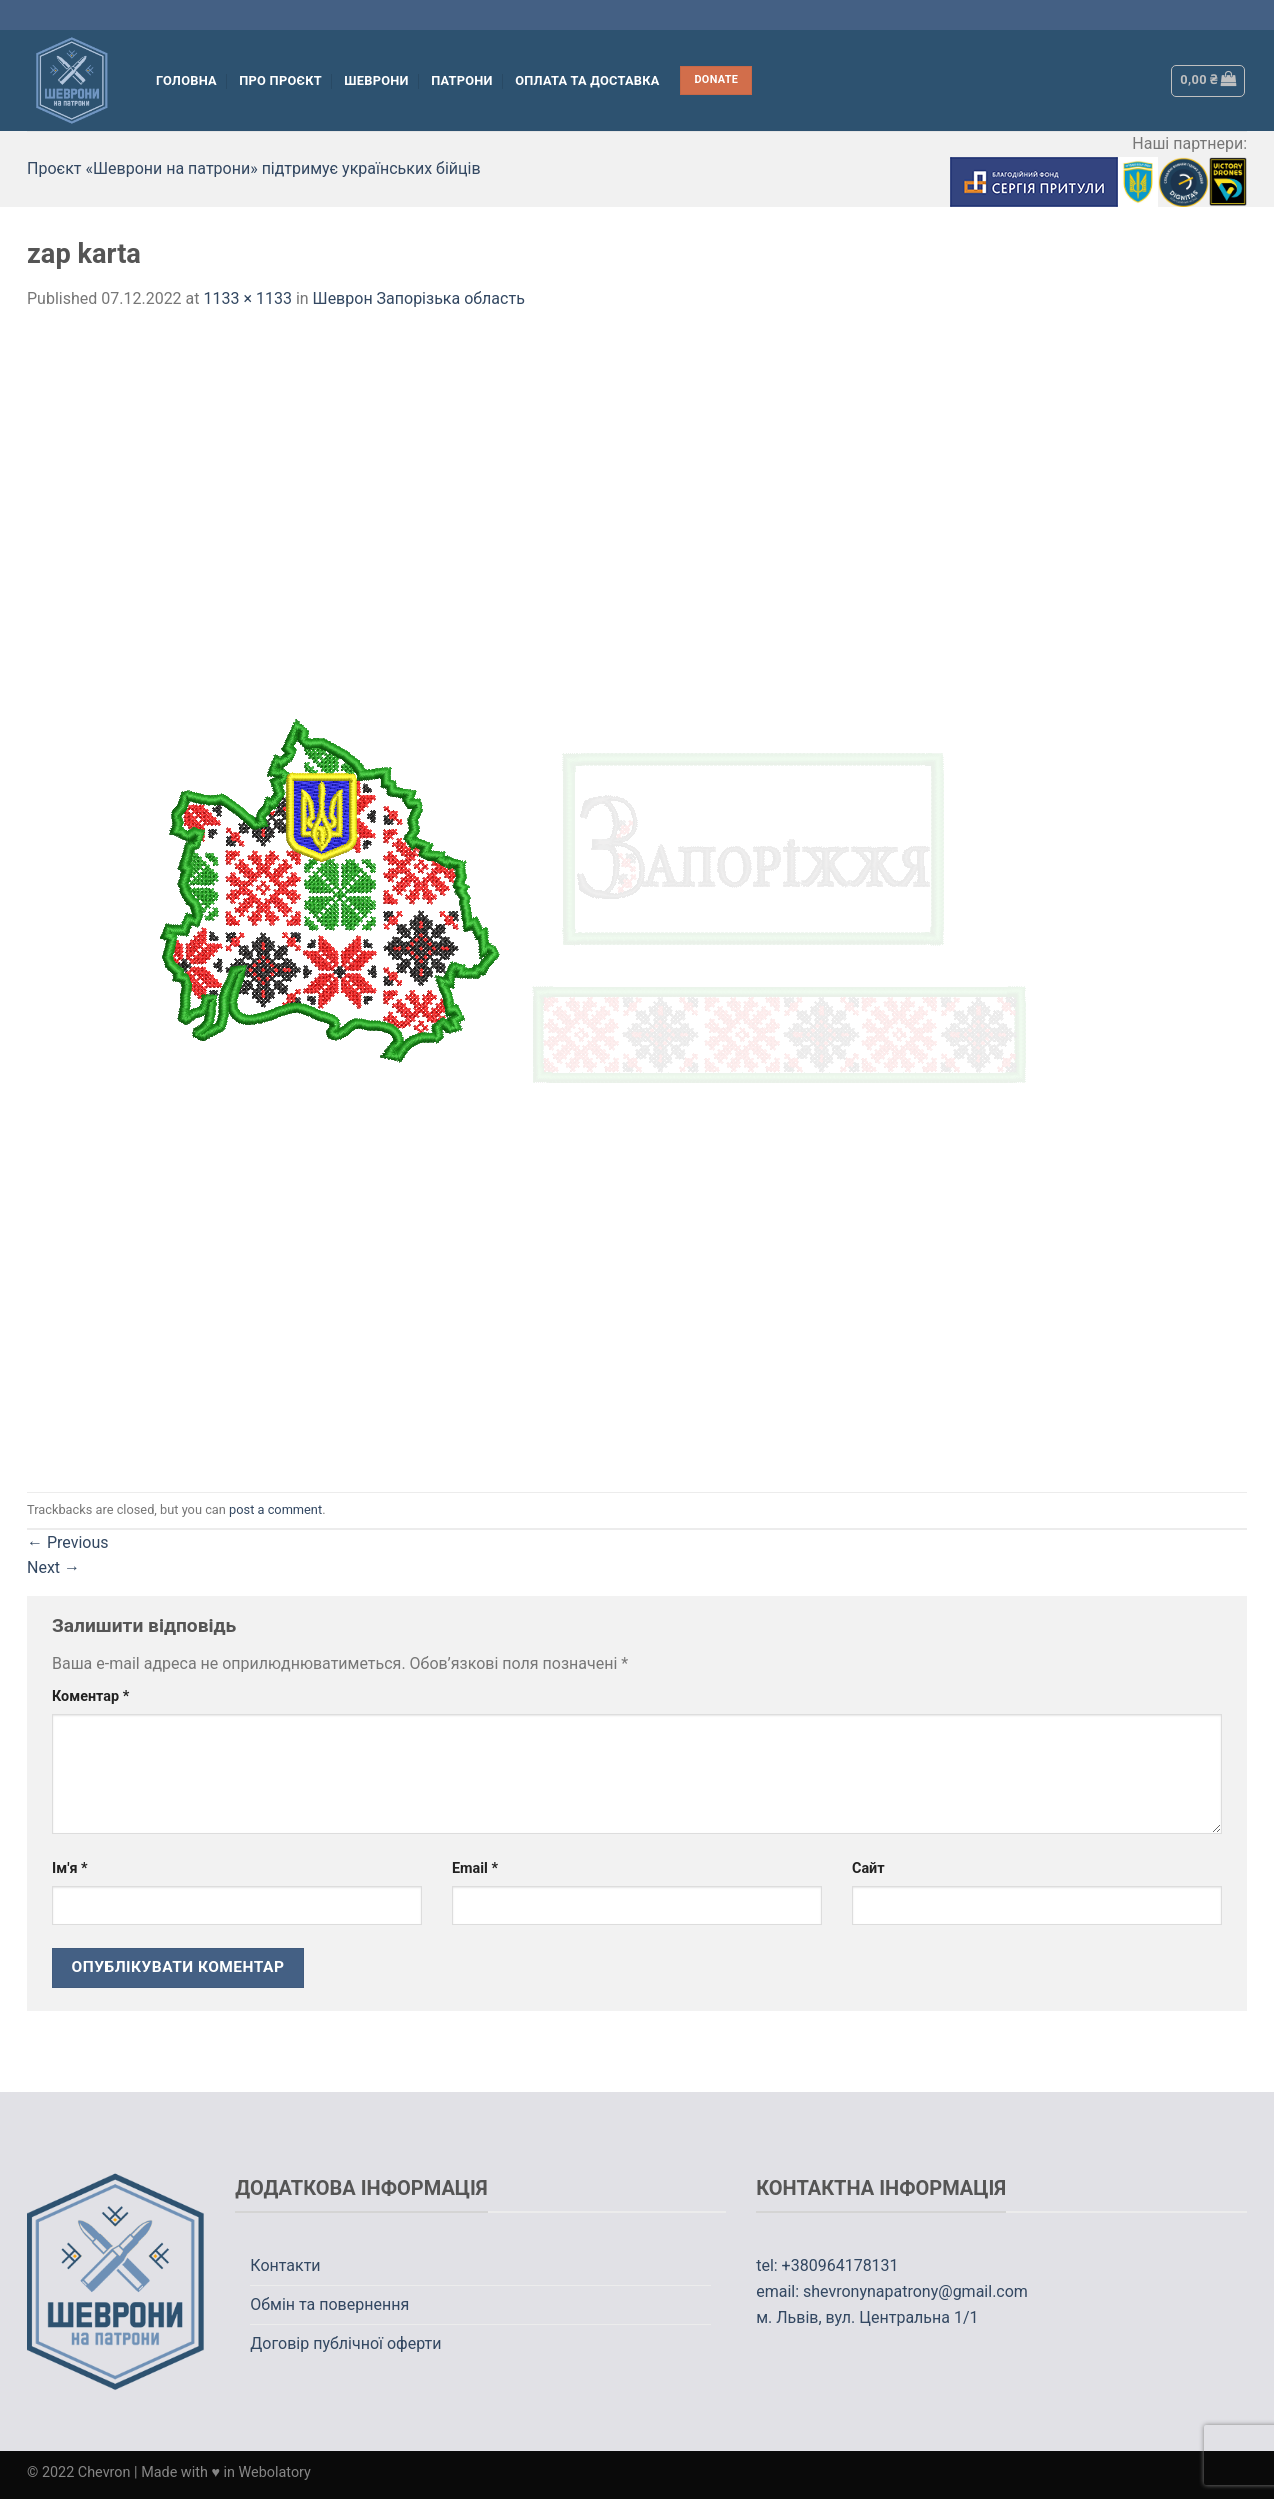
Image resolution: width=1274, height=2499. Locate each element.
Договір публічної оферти (345, 2343)
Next (53, 1567)
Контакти (285, 2265)
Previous (68, 1542)
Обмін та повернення (329, 2304)
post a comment (275, 1509)
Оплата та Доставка (587, 80)
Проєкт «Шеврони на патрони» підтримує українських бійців (254, 168)
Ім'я (70, 1868)
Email (475, 1868)
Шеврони (376, 80)
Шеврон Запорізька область (419, 298)
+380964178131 (840, 2265)
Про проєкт (280, 80)
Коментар (90, 1696)
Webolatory (275, 2472)
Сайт (868, 1868)
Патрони (462, 80)
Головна (186, 80)
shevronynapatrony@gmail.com (915, 2291)
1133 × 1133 (247, 298)
